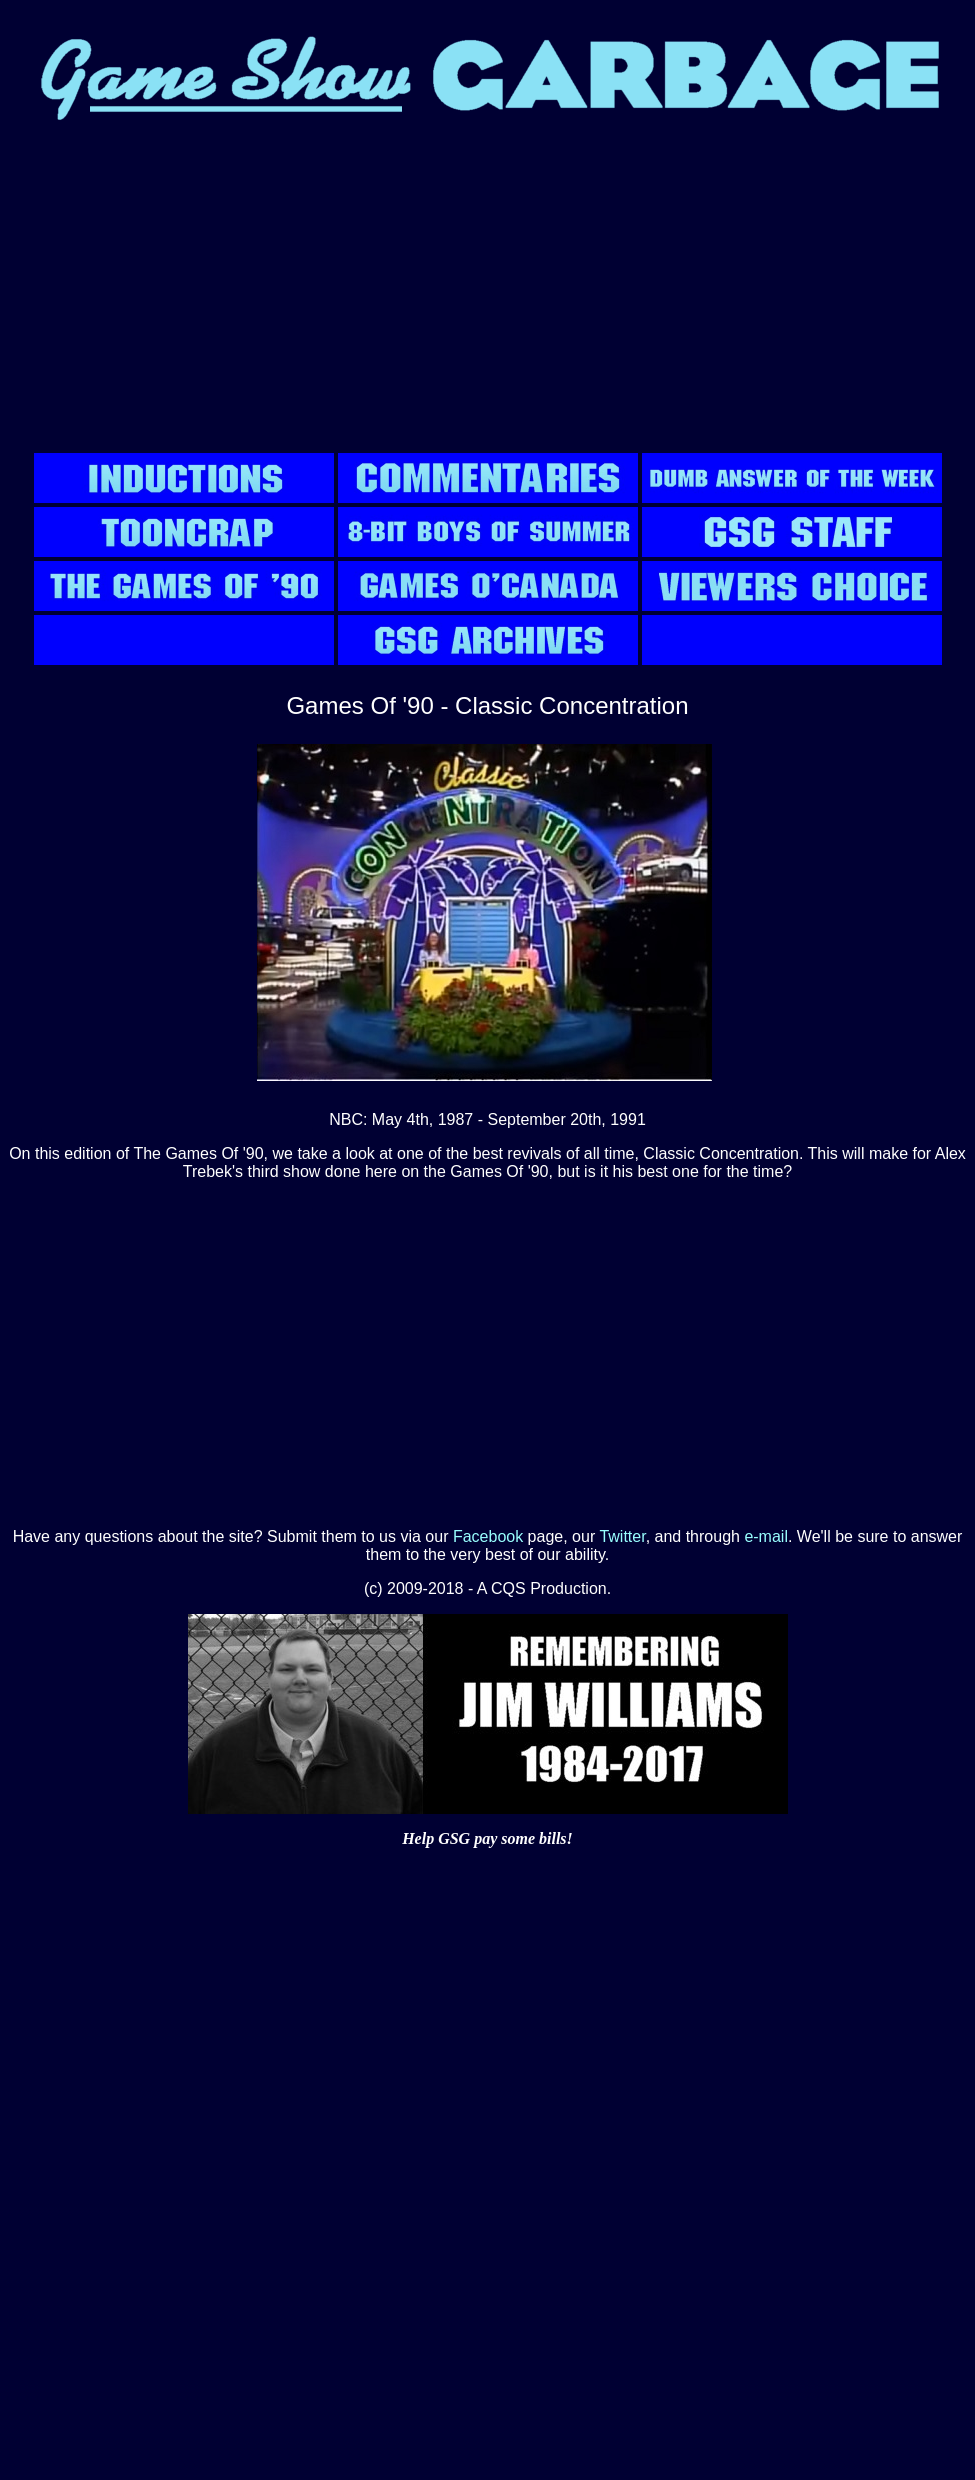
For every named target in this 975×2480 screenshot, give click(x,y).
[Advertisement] (487, 290)
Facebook (488, 1536)
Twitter (622, 1536)
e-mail (766, 1536)
